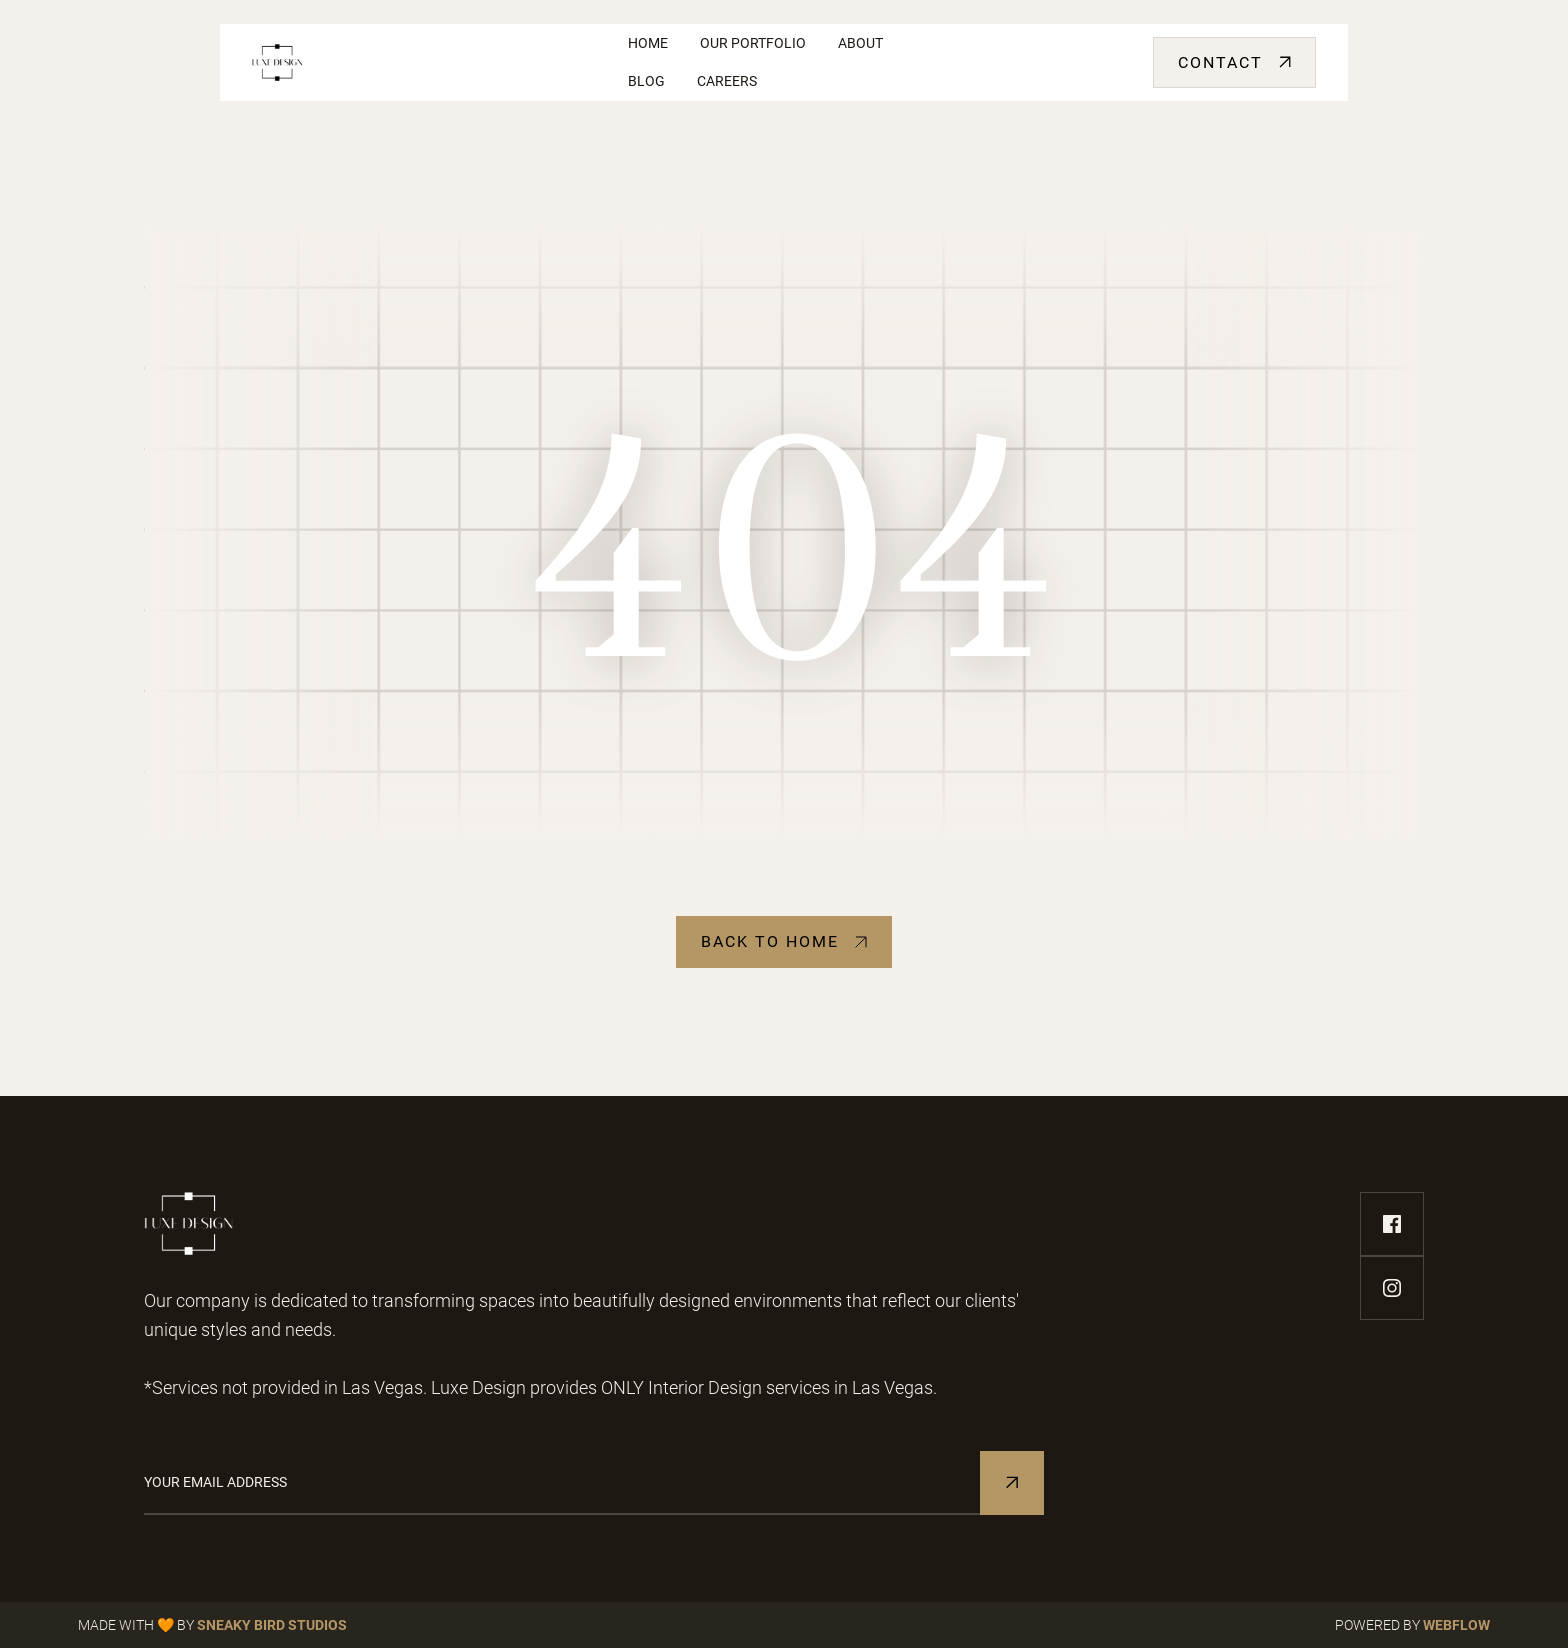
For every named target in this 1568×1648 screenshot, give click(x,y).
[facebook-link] (1392, 1224)
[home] (424, 62)
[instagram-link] (1392, 1288)
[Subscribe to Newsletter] (1012, 1483)
